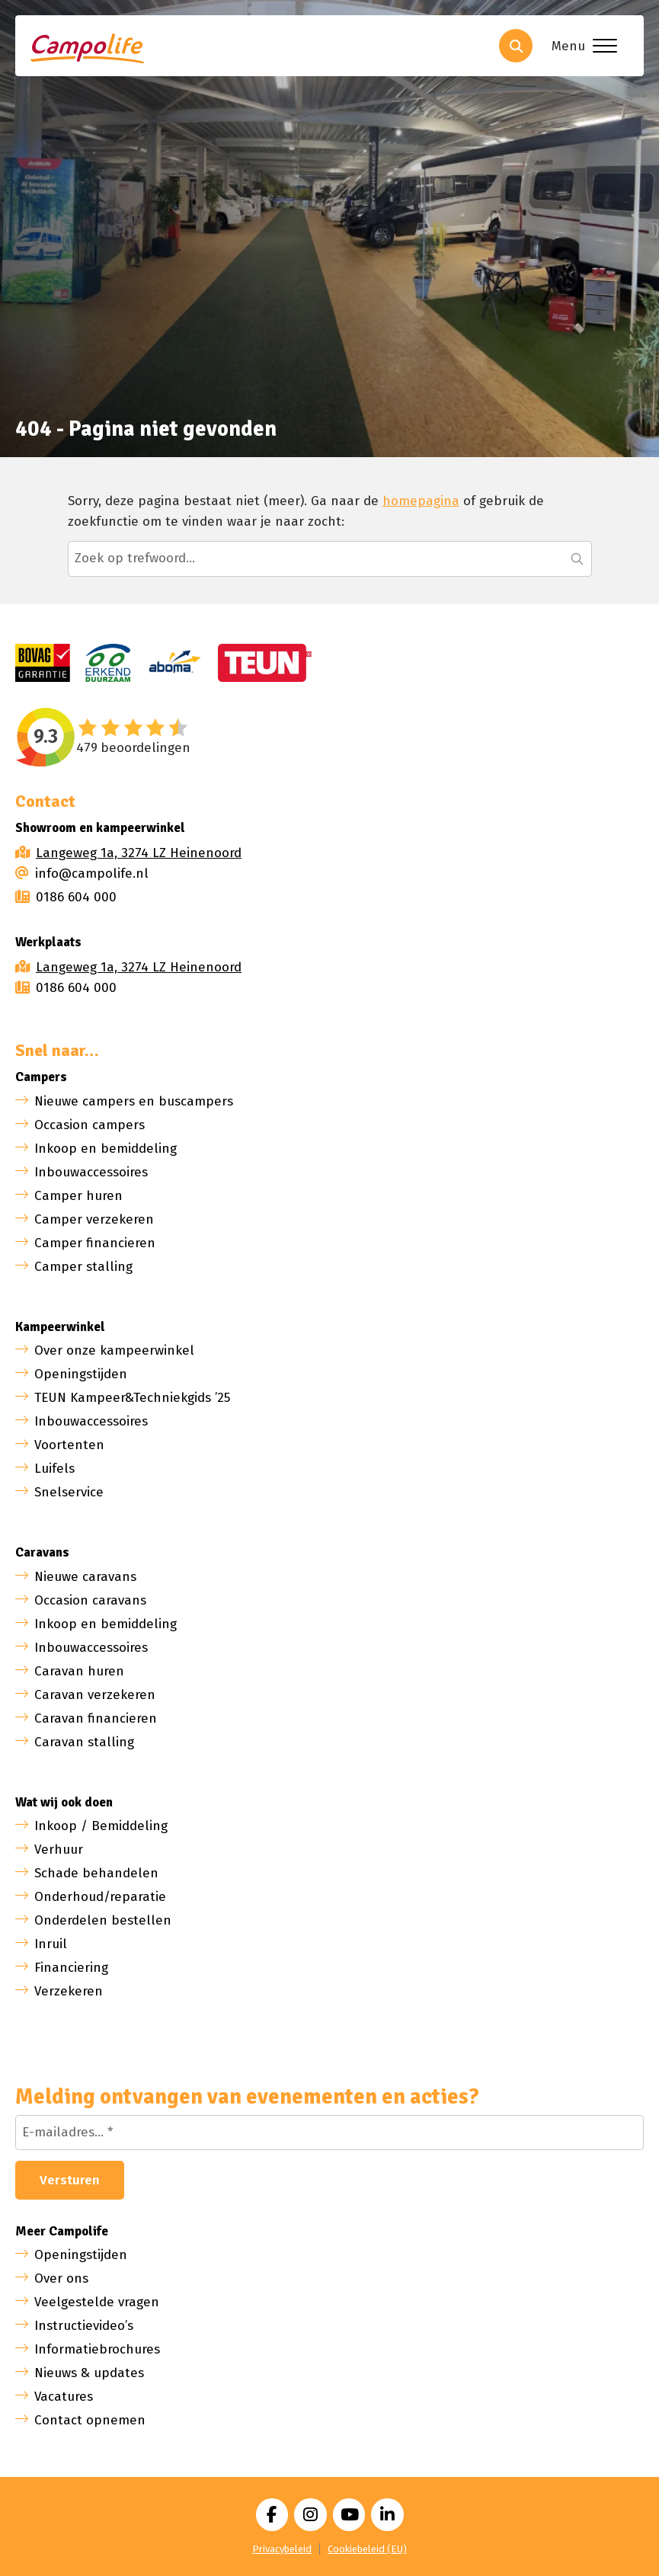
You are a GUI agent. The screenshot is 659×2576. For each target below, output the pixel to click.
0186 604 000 (66, 897)
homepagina (420, 501)
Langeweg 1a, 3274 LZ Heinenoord (139, 853)
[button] (577, 558)
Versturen (70, 2180)
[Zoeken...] (330, 558)
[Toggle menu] (581, 45)
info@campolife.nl (82, 874)
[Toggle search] (516, 45)
